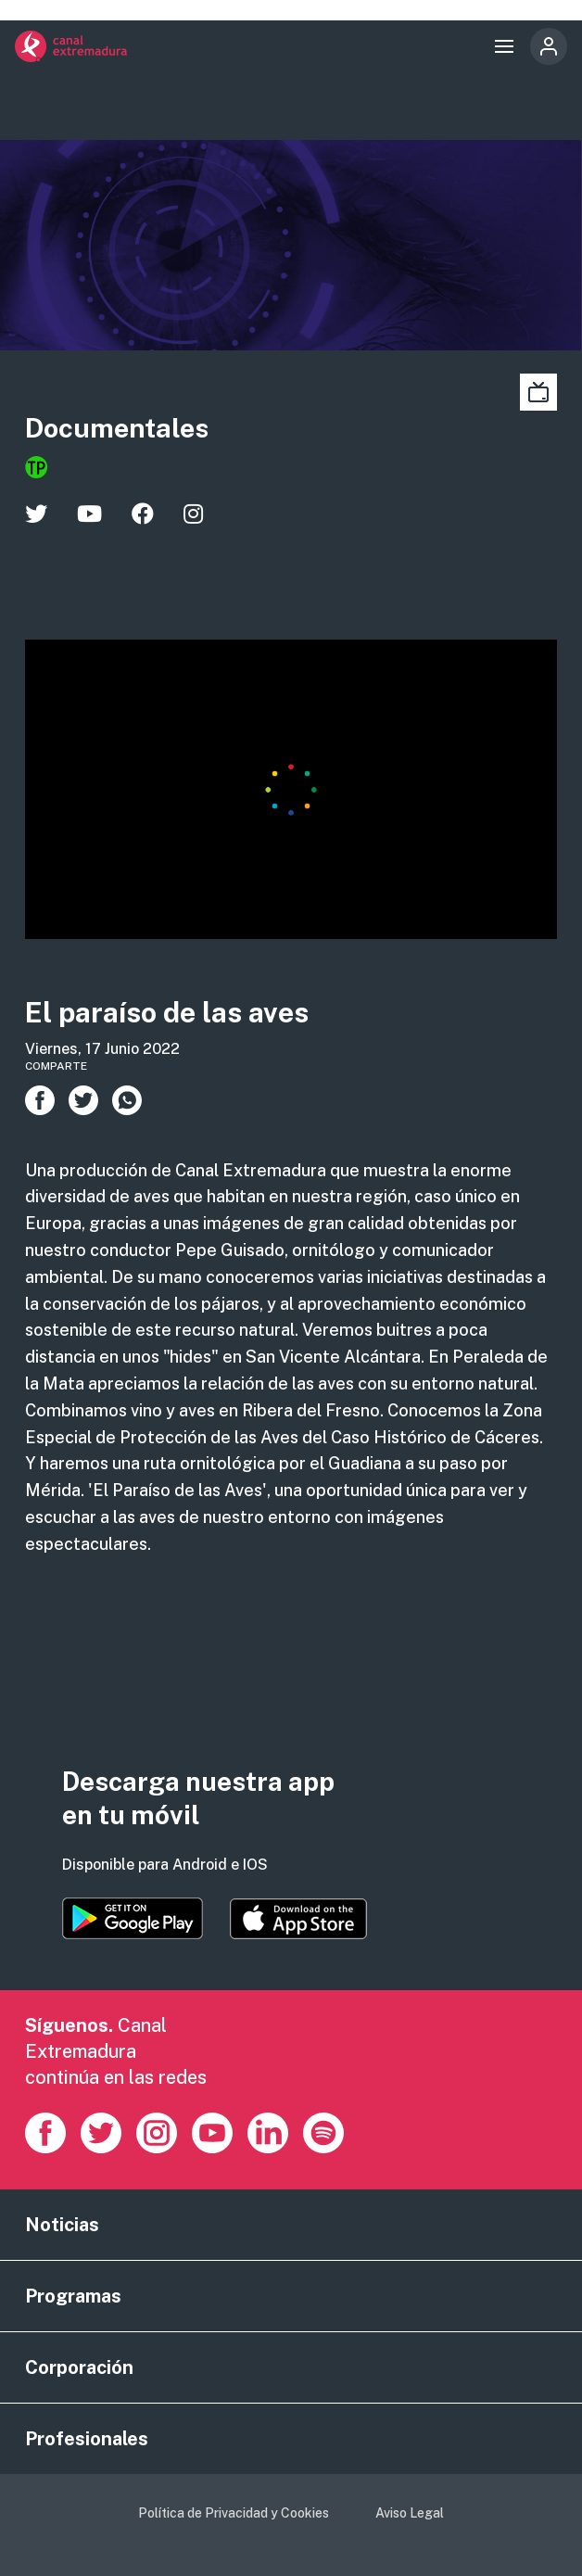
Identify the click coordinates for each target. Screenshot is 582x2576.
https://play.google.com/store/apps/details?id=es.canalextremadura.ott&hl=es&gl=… (132, 1918)
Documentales (117, 428)
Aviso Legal (409, 2513)
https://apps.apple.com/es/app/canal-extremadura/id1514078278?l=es (298, 1918)
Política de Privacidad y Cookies (233, 2513)
